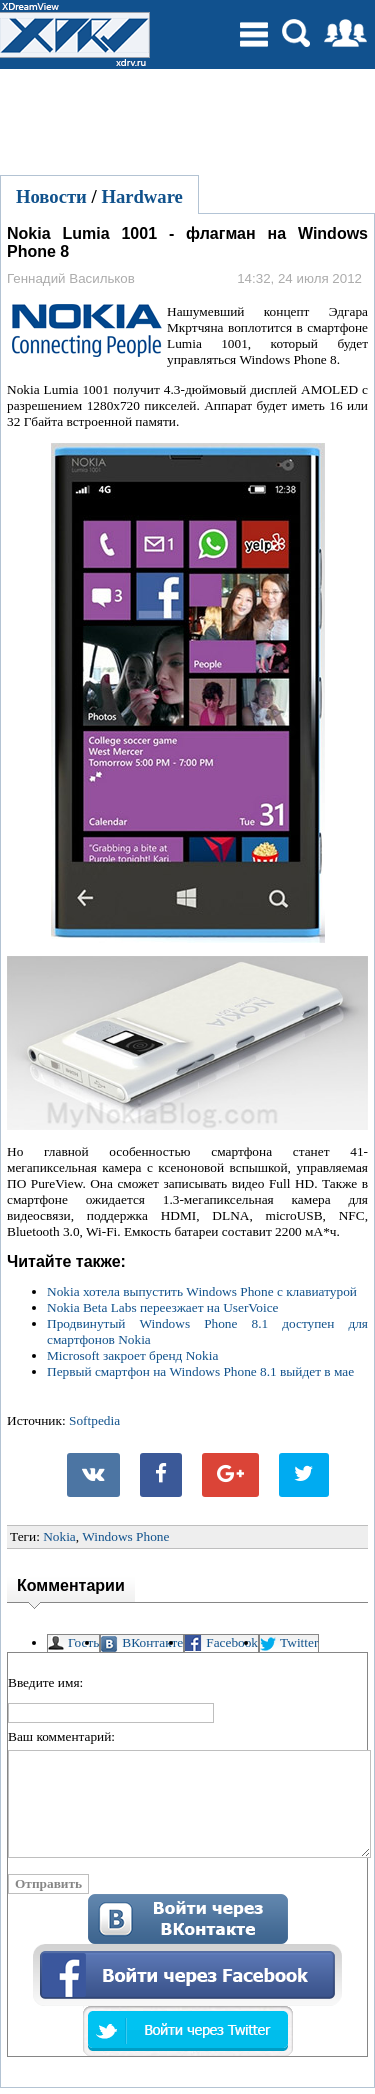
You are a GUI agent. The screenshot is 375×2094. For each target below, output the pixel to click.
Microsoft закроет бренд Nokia (132, 1355)
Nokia (59, 1536)
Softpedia (94, 1420)
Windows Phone (125, 1536)
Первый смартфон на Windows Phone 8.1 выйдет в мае (200, 1371)
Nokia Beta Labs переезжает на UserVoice (162, 1307)
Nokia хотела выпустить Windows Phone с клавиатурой (202, 1291)
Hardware (142, 196)
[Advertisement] (188, 119)
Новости (51, 196)
